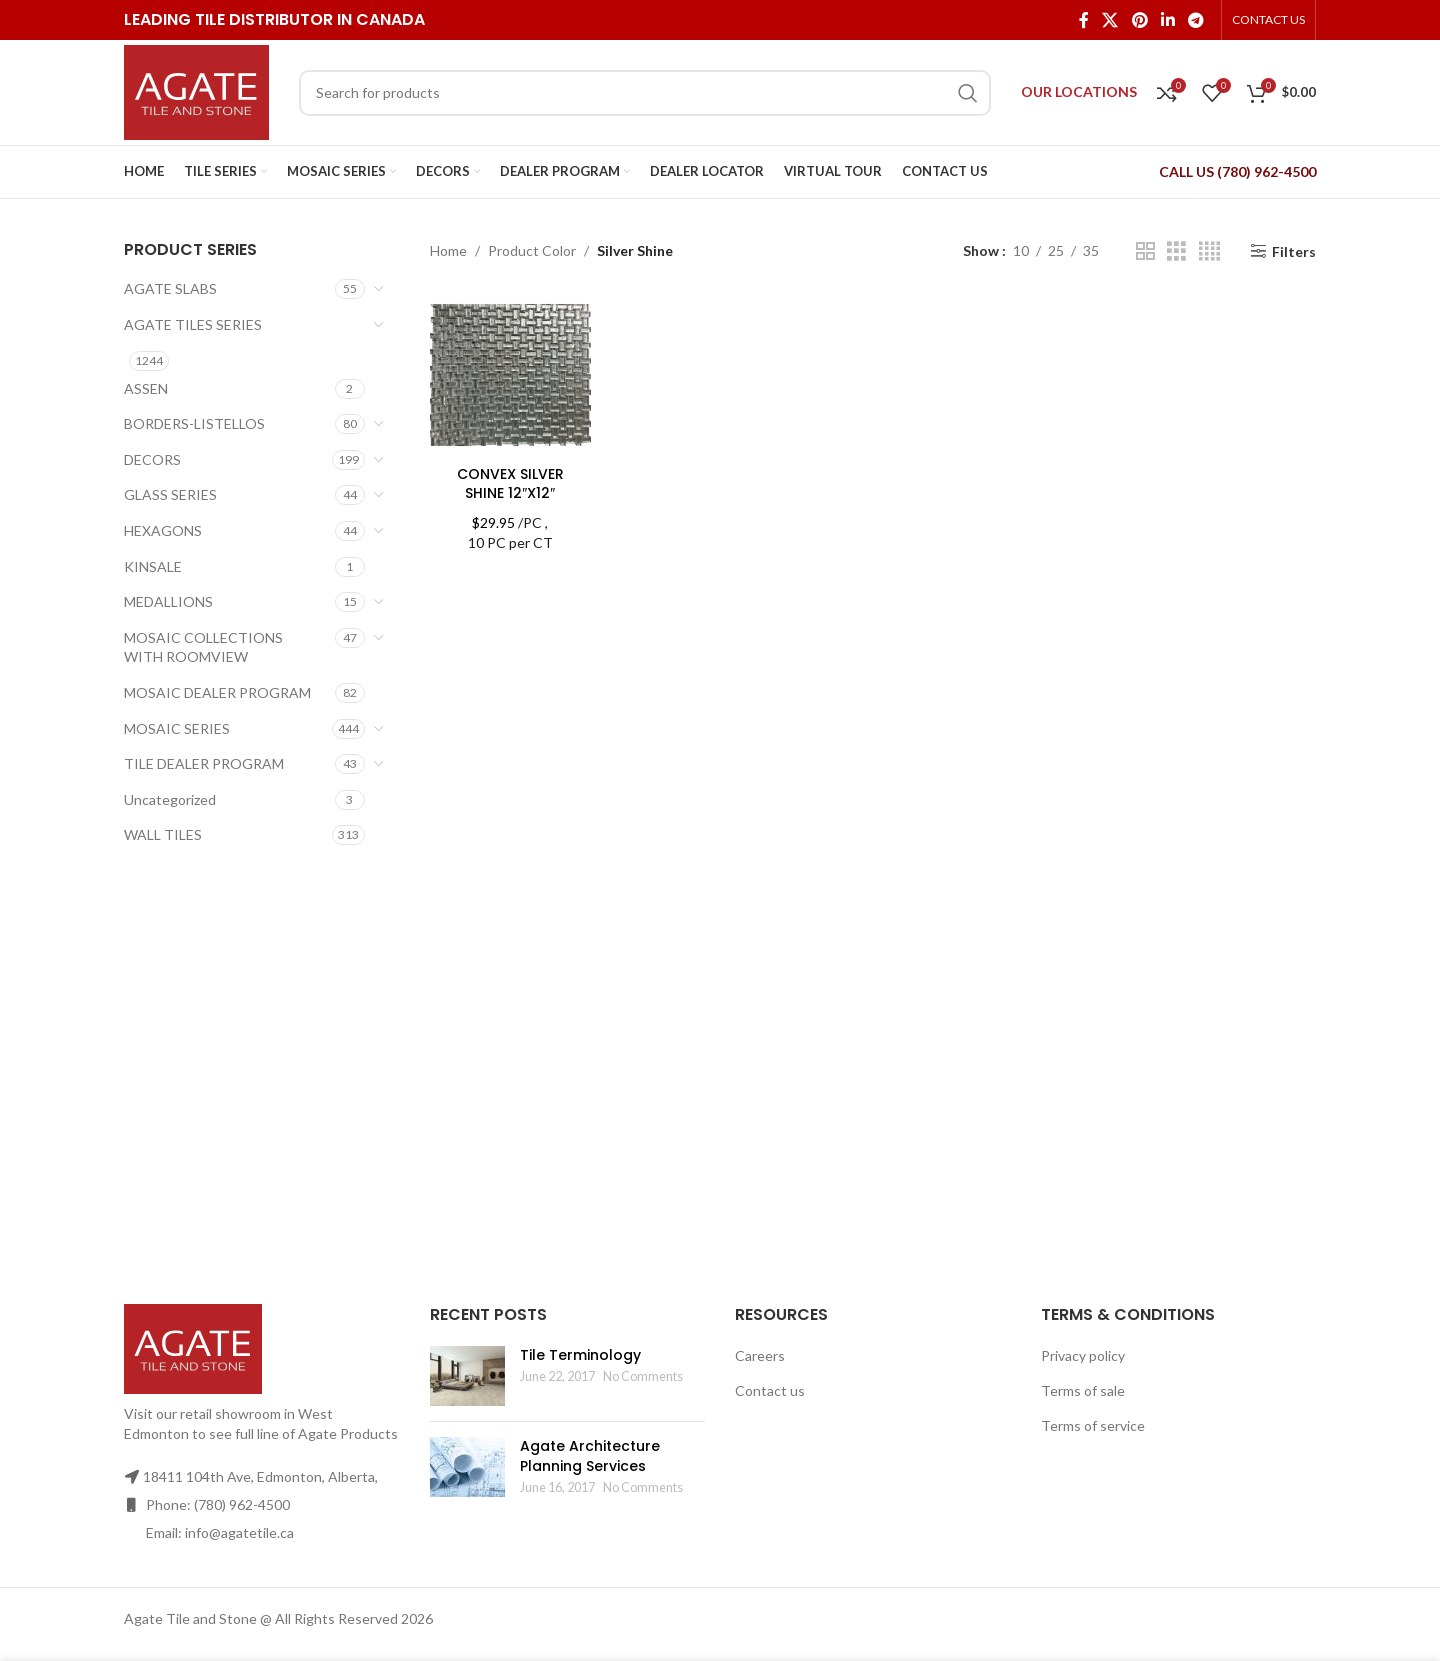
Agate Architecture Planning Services (590, 1456)
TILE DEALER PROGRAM (204, 763)
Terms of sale (1083, 1390)
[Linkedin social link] (1167, 20)
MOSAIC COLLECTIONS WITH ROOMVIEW (203, 647)
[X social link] (1110, 20)
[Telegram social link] (1196, 20)
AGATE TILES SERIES (193, 324)
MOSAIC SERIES (177, 728)
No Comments (643, 1376)
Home (448, 250)
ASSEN (146, 388)
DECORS (152, 459)
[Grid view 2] (1145, 251)
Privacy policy (1083, 1355)
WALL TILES (163, 834)
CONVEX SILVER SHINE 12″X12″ (510, 484)
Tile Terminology (580, 1355)
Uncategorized (170, 799)
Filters (1294, 251)
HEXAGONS (163, 530)
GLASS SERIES (170, 494)
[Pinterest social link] (1139, 20)
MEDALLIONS (168, 601)
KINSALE (153, 566)
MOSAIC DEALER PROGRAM (217, 692)
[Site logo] (196, 90)
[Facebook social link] (1083, 20)
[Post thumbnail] (467, 1376)
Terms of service (1093, 1425)
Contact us (770, 1390)
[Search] (645, 93)
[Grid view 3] (1176, 251)
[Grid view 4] (1209, 251)
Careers (760, 1355)
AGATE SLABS (170, 288)
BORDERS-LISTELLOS (194, 423)
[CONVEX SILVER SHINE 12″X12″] (510, 374)
